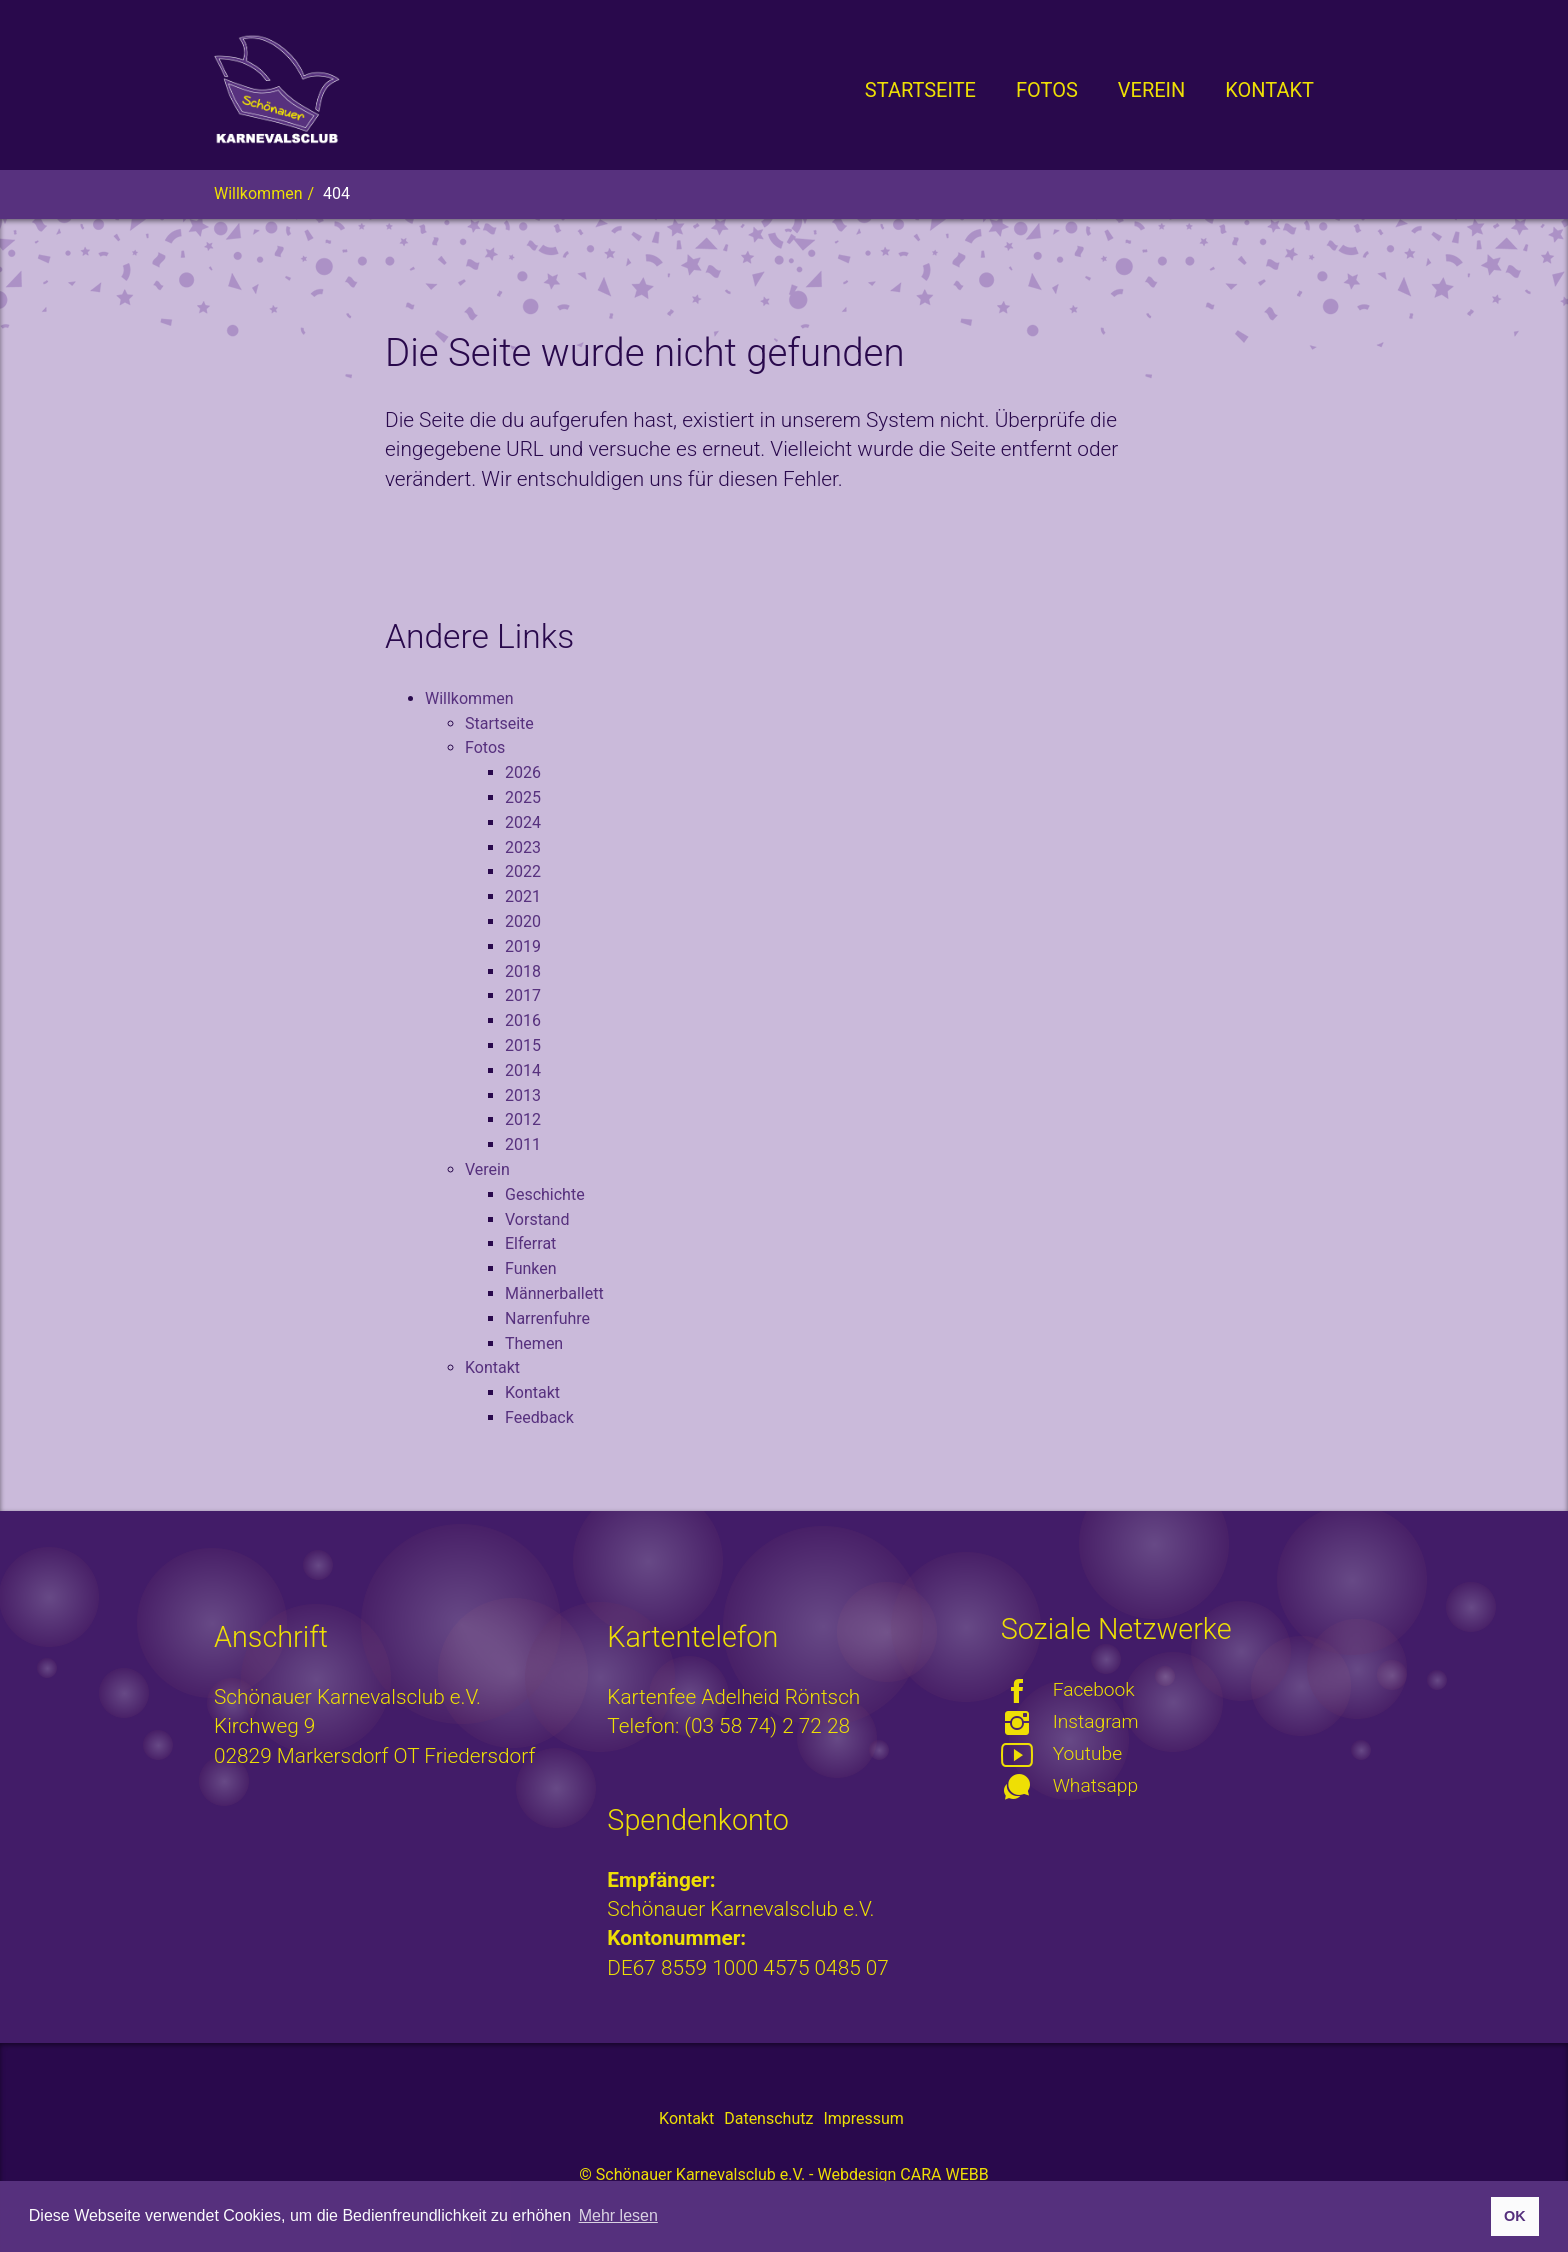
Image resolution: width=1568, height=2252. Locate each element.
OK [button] (1515, 2216)
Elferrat (530, 1243)
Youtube (1087, 1753)
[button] (1047, 90)
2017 (523, 995)
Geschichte (545, 1194)
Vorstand (537, 1219)
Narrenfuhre (547, 1318)
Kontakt (492, 1367)
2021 (523, 896)
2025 (523, 797)
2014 (523, 1070)
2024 (523, 822)
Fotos (485, 747)
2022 (523, 871)
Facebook (1094, 1689)
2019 (523, 946)
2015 (523, 1045)
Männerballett (554, 1293)
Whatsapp (1095, 1785)
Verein (487, 1169)
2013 (523, 1095)
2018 (523, 971)
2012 (523, 1119)
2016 (523, 1020)
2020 (523, 921)
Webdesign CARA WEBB (902, 2174)
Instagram (1096, 1721)
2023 (523, 847)
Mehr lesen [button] (618, 2215)
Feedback (539, 1417)
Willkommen (469, 698)
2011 (523, 1144)
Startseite (499, 723)
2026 (523, 772)
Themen (534, 1343)
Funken (531, 1268)
